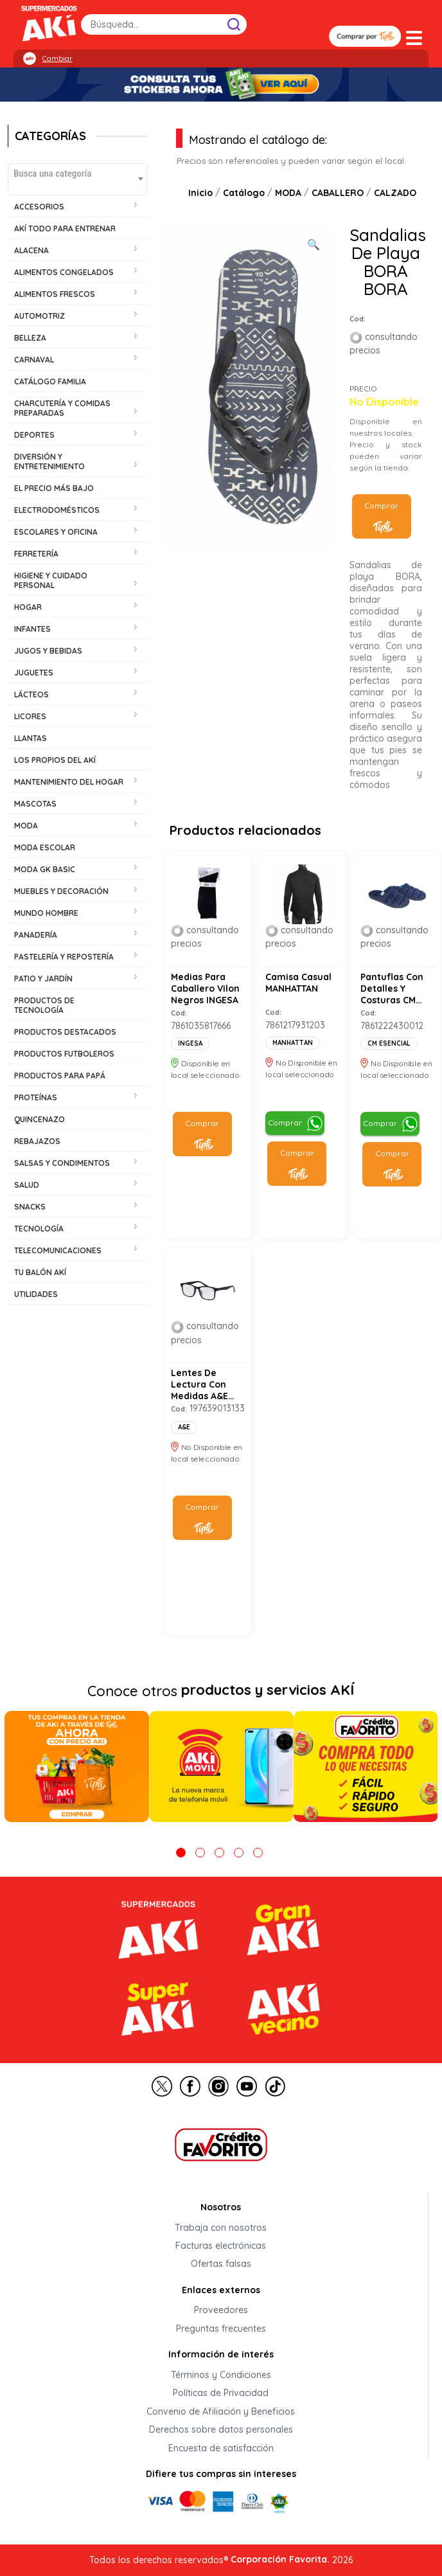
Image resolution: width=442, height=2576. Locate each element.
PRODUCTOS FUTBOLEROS (64, 1054)
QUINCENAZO (39, 1119)
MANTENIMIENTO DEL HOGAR (68, 782)
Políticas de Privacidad (221, 2393)
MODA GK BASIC (44, 869)
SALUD (26, 1185)
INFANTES (32, 629)
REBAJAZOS (37, 1141)
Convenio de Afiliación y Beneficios (220, 2411)
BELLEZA (30, 338)
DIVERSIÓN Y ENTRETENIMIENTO (49, 461)
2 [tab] (200, 1852)
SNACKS (30, 1207)
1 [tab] (181, 1852)
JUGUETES (33, 672)
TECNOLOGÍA (39, 1228)
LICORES (30, 716)
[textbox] (77, 173)
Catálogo (244, 193)
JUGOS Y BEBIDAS (48, 651)
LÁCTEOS (31, 694)
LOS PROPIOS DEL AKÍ (55, 760)
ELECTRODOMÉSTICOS (57, 510)
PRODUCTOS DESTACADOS (65, 1032)
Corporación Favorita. (280, 2559)
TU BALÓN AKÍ (40, 1272)
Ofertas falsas (221, 2264)
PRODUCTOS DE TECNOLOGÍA (44, 1005)
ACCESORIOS (39, 206)
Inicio (200, 193)
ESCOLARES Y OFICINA (56, 532)
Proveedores (221, 2310)
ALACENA (31, 250)
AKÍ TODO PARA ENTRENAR (65, 228)
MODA (26, 825)
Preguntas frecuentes (221, 2328)
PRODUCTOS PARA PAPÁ (59, 1075)
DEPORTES (34, 435)
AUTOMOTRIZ (39, 316)
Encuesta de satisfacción (221, 2448)
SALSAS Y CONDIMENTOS (62, 1163)
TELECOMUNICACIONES (58, 1250)
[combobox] (78, 179)
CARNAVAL (34, 359)
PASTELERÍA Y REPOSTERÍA (64, 957)
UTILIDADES (36, 1294)
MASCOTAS (35, 804)
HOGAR (28, 607)
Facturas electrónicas (220, 2245)
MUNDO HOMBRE (46, 913)
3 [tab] (219, 1852)
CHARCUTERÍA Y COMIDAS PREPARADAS (62, 408)
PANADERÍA (35, 935)
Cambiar (57, 58)
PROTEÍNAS (35, 1097)
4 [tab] (238, 1852)
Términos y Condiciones (221, 2375)
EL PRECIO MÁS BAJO (54, 488)
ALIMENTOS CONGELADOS (64, 272)
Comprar (381, 505)
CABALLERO (338, 193)
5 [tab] (258, 1852)
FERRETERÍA (36, 554)
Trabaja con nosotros (221, 2227)
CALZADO (395, 193)
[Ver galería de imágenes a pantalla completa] (313, 243)
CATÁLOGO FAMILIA (50, 381)
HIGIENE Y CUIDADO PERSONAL (50, 580)
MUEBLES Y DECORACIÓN (61, 891)
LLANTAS (30, 738)
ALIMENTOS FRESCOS (54, 294)
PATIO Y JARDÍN (43, 978)
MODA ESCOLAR (44, 847)
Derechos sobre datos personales (221, 2430)
